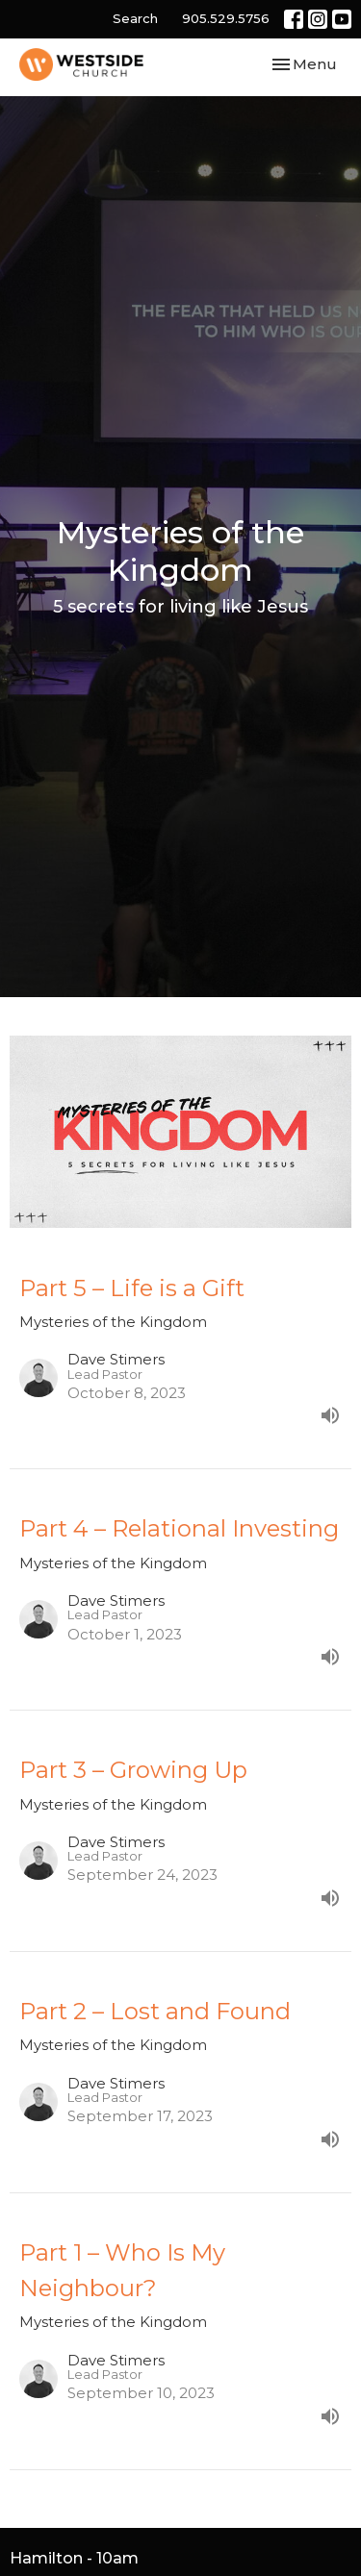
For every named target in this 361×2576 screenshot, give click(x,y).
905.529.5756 (226, 18)
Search (135, 18)
